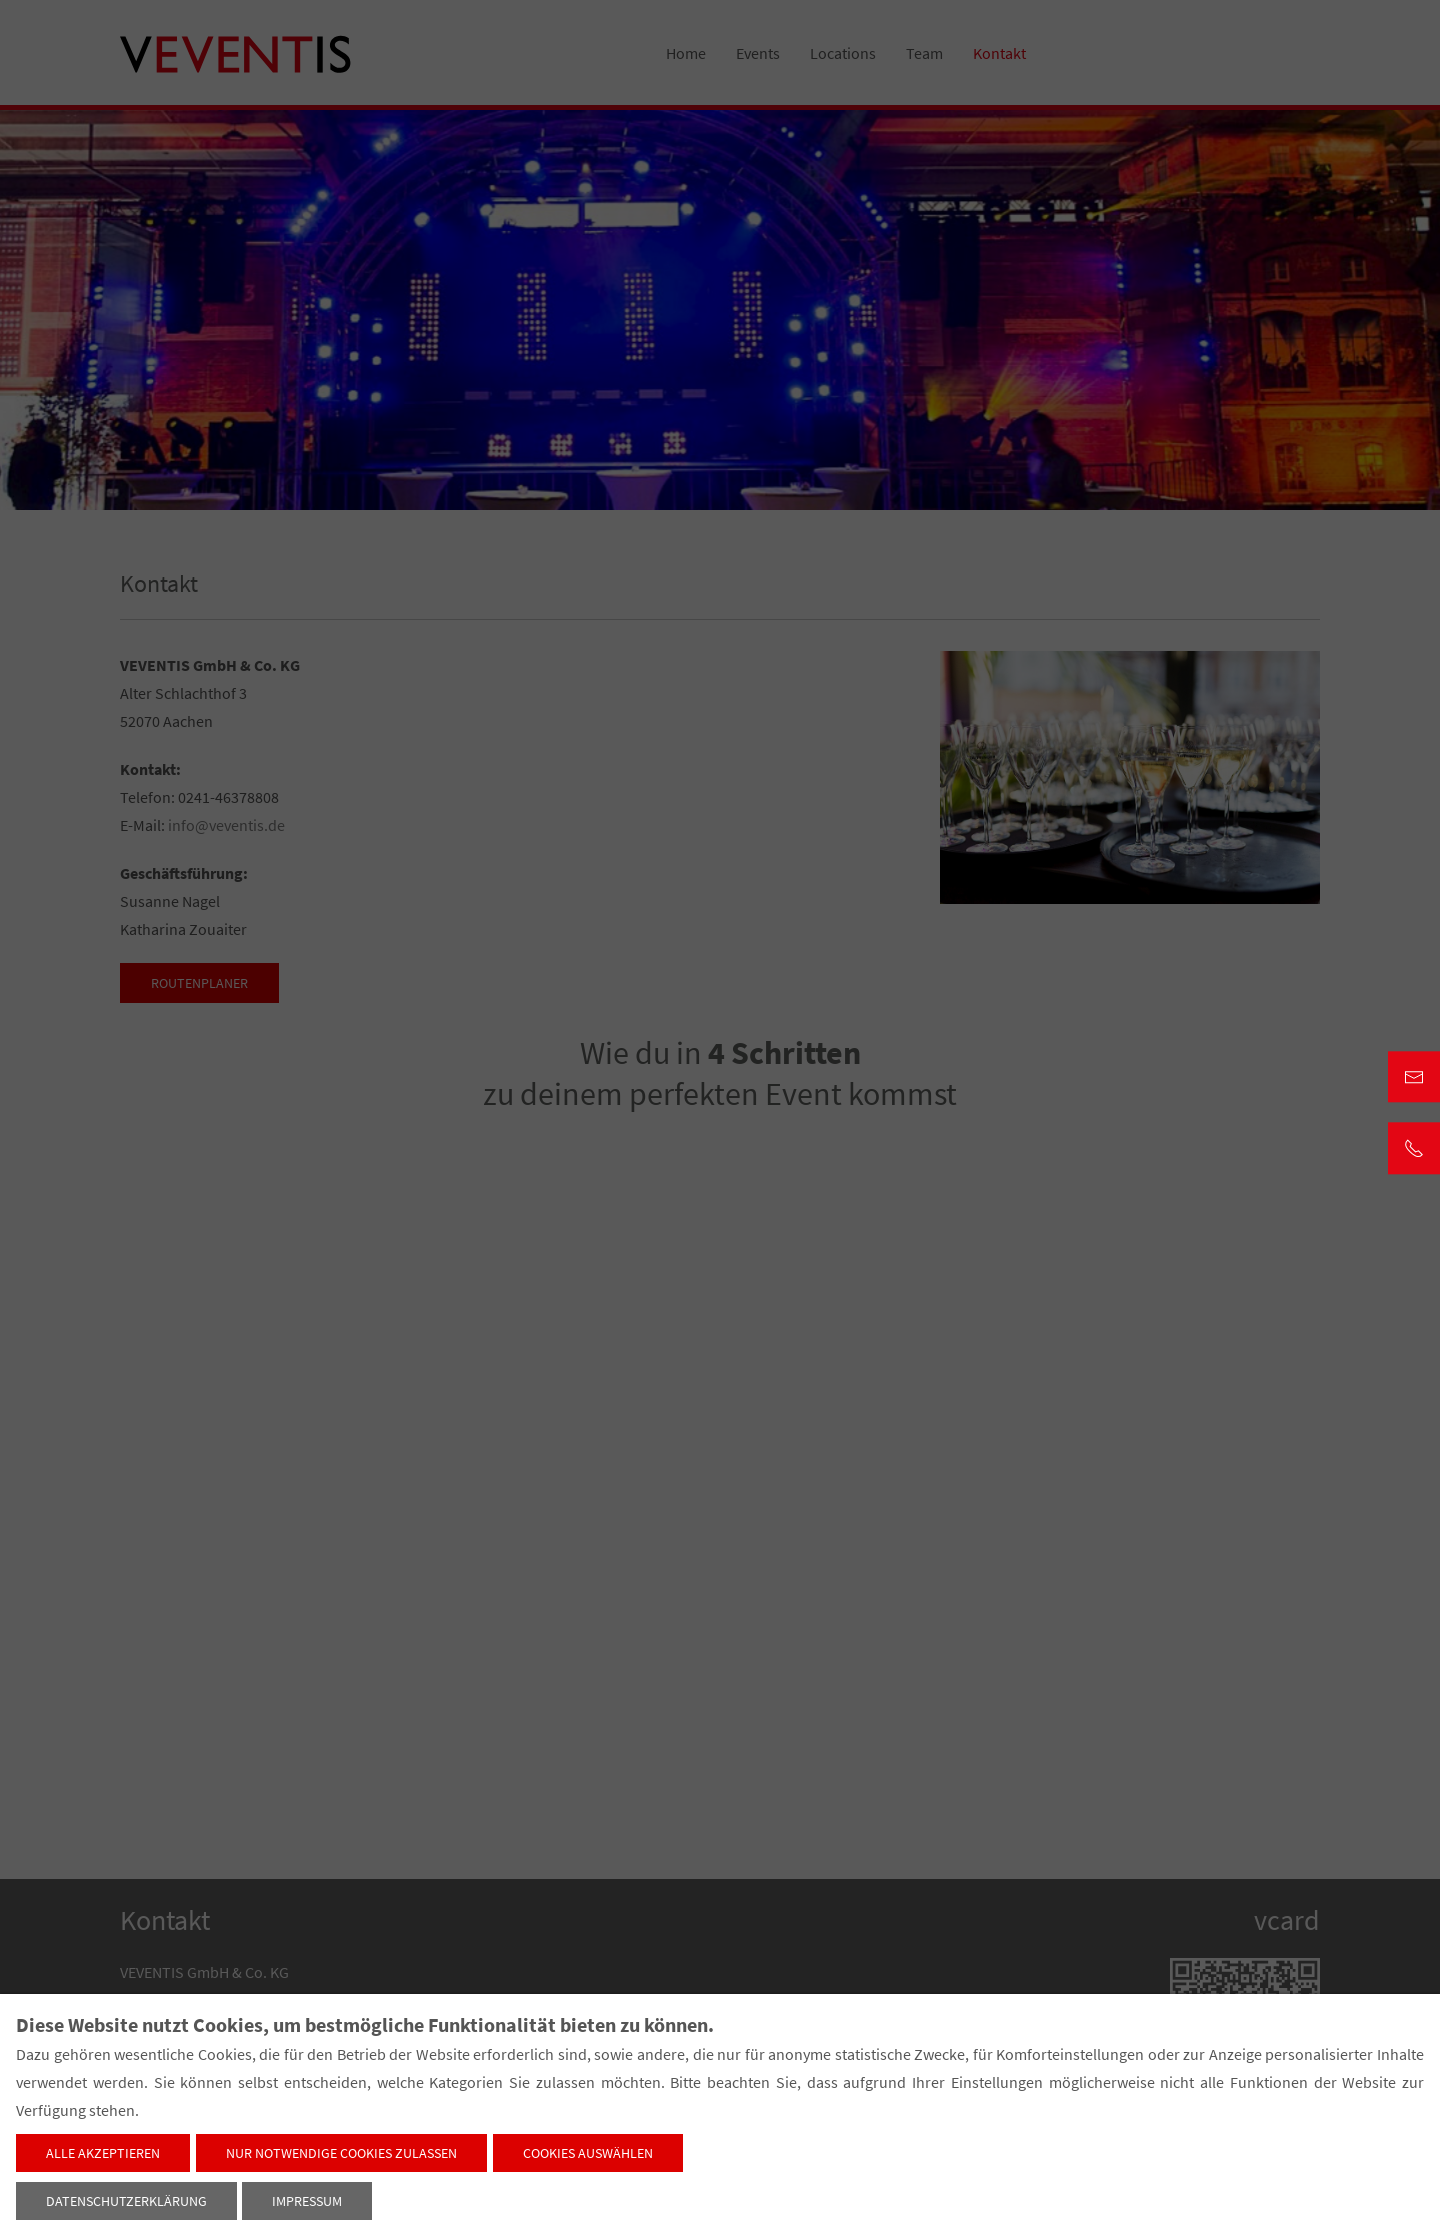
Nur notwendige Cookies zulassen (341, 2153)
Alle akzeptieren (103, 2153)
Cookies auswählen (588, 2153)
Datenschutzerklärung (126, 2201)
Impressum (307, 2201)
